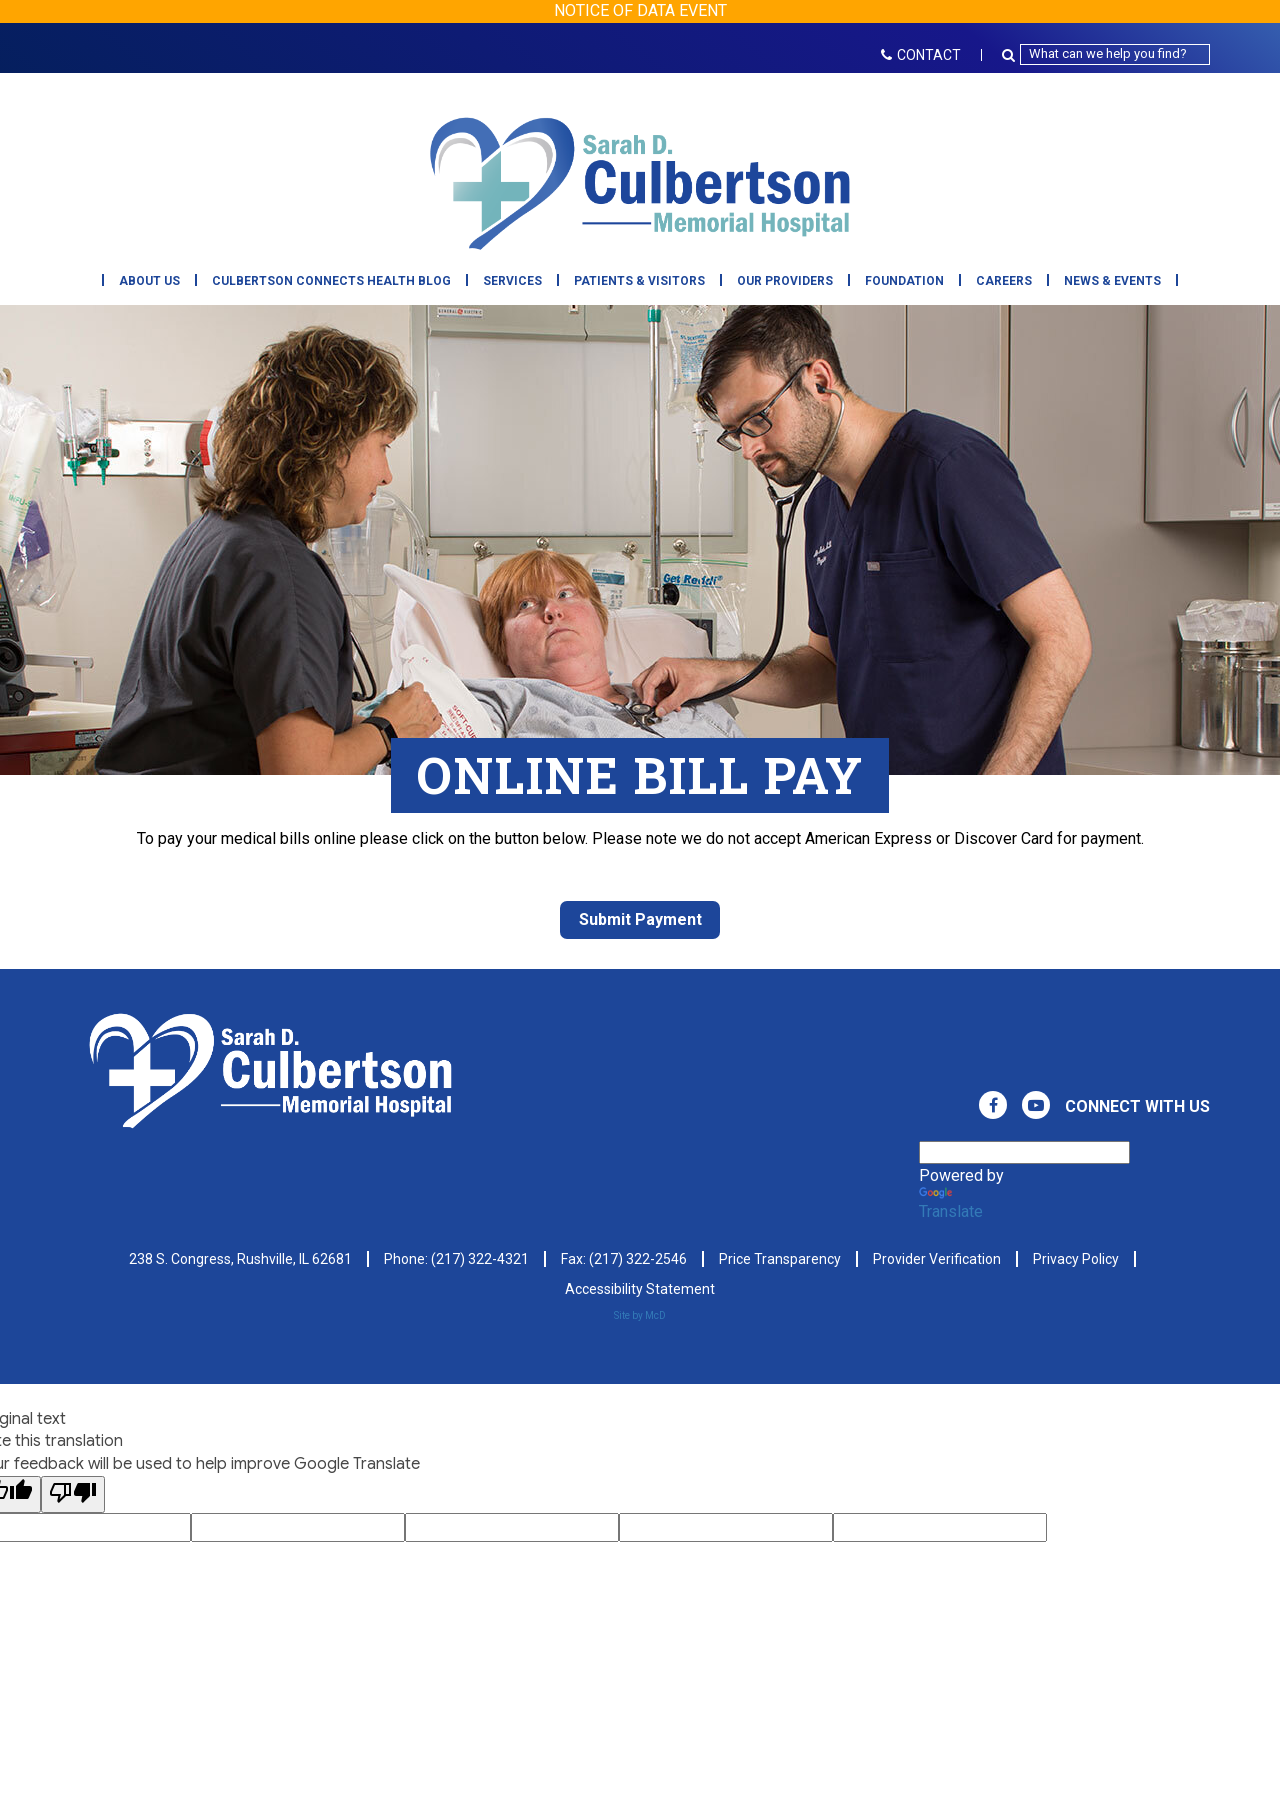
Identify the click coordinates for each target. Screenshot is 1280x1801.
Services (512, 281)
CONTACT (921, 55)
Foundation (904, 281)
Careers (1004, 281)
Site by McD (640, 1315)
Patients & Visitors (639, 281)
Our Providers (785, 281)
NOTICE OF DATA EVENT (640, 10)
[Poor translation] (73, 1494)
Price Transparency (780, 1259)
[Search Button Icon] (1011, 54)
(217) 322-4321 (480, 1259)
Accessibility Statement (640, 1289)
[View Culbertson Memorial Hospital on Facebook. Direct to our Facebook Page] (993, 1105)
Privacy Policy (1076, 1259)
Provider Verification (937, 1259)
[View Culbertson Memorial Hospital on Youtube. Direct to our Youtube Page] (1036, 1105)
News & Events (1112, 281)
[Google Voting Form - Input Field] (298, 1527)
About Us (149, 281)
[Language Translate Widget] (1024, 1152)
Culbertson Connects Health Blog (331, 281)
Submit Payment (640, 919)
